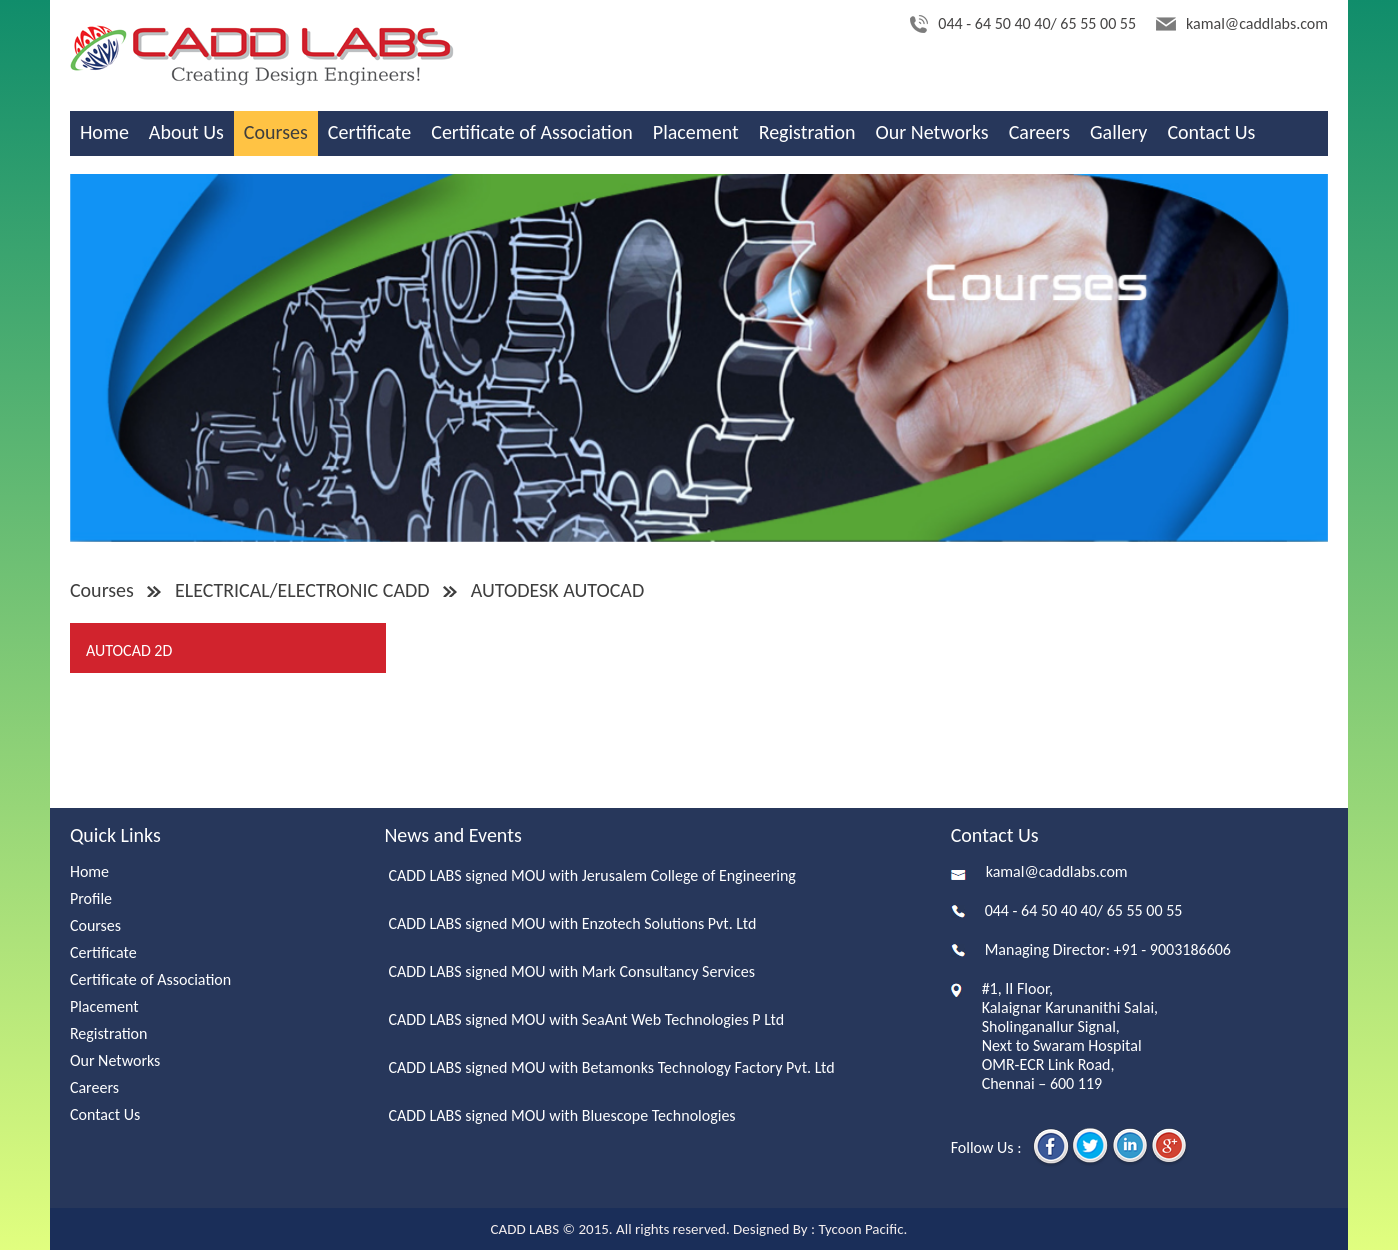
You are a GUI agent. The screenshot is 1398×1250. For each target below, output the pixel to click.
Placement (696, 132)
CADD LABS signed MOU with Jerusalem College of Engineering (591, 875)
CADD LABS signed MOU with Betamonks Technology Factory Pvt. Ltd (611, 1067)
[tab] (229, 648)
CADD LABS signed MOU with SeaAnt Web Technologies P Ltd (586, 1019)
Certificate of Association (532, 132)
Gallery (1118, 132)
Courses (276, 132)
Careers (1039, 132)
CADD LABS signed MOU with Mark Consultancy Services (571, 971)
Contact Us (1211, 132)
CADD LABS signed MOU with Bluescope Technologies (561, 1115)
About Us (186, 132)
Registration (807, 132)
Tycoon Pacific (860, 1229)
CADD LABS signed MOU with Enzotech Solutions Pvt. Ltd (572, 923)
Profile (91, 898)
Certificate (369, 132)
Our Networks (932, 132)
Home (104, 132)
